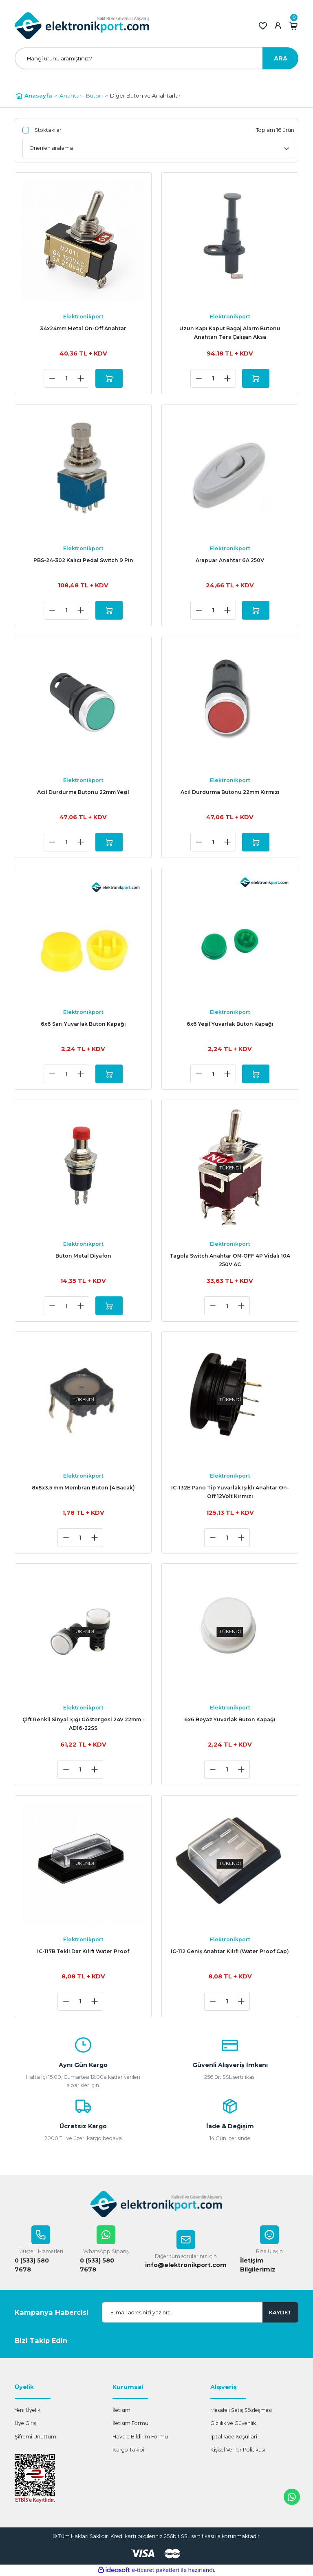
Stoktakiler (48, 130)
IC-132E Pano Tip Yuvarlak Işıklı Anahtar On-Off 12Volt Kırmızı (230, 1492)
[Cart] (293, 26)
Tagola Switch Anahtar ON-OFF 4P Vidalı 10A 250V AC (230, 1260)
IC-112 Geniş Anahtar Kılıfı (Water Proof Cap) (230, 1951)
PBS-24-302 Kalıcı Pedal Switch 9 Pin (83, 560)
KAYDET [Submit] (280, 2312)
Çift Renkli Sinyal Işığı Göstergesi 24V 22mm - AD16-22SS (83, 1723)
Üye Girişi (26, 2423)
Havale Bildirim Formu (140, 2437)
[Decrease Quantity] (52, 378)
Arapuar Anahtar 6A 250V (230, 560)
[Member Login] (277, 25)
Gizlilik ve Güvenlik (233, 2423)
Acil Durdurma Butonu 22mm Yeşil (83, 792)
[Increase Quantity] (81, 378)
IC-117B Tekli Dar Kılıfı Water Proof (83, 1951)
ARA (280, 58)
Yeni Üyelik (27, 2410)
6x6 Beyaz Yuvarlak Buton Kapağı (230, 1719)
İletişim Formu (130, 2423)
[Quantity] (66, 378)
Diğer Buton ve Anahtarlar (145, 95)
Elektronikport (83, 316)
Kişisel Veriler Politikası (237, 2450)
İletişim (121, 2410)
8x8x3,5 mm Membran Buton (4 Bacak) (83, 1488)
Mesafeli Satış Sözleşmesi (241, 2410)
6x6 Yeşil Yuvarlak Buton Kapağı (230, 1024)
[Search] (156, 58)
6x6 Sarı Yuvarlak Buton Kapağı (83, 1024)
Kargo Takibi (128, 2450)
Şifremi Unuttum (35, 2437)
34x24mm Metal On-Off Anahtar (83, 328)
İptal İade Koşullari (233, 2437)
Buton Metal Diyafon (83, 1256)
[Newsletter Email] (200, 2313)
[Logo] (82, 25)
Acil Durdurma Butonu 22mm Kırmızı (230, 792)
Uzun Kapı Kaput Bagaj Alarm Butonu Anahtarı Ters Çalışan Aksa (229, 332)
